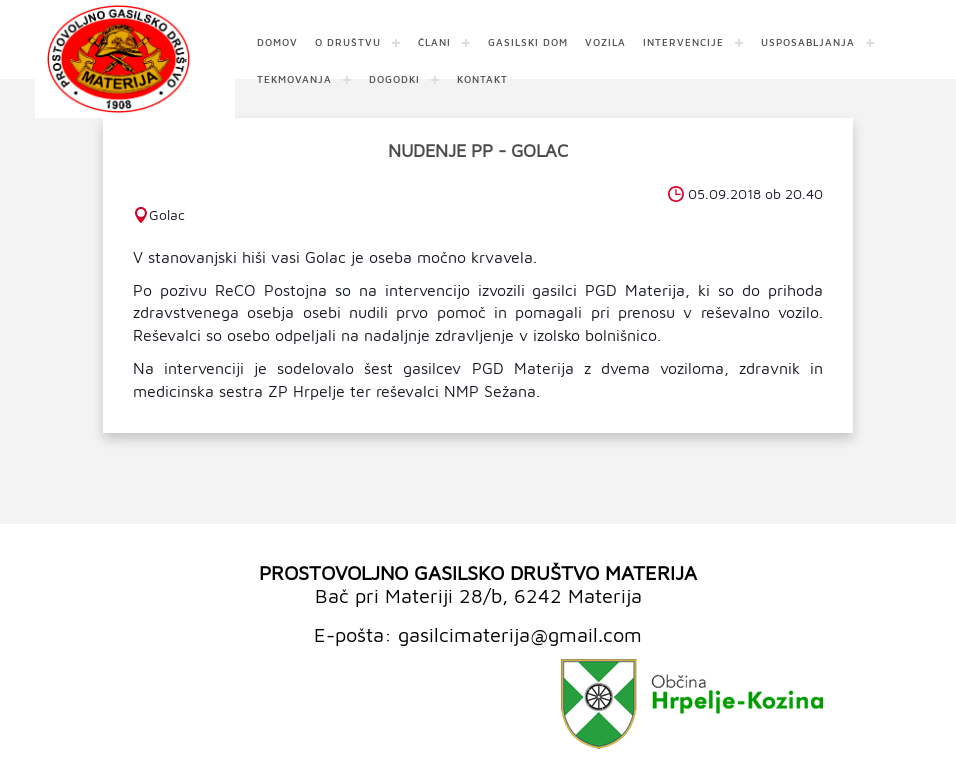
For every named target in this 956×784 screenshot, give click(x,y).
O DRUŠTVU (348, 42)
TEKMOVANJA (294, 79)
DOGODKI (394, 79)
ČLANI (434, 42)
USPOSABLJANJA (808, 42)
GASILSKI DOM (528, 42)
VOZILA (605, 42)
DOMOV (277, 42)
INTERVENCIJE (683, 42)
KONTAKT (482, 79)
